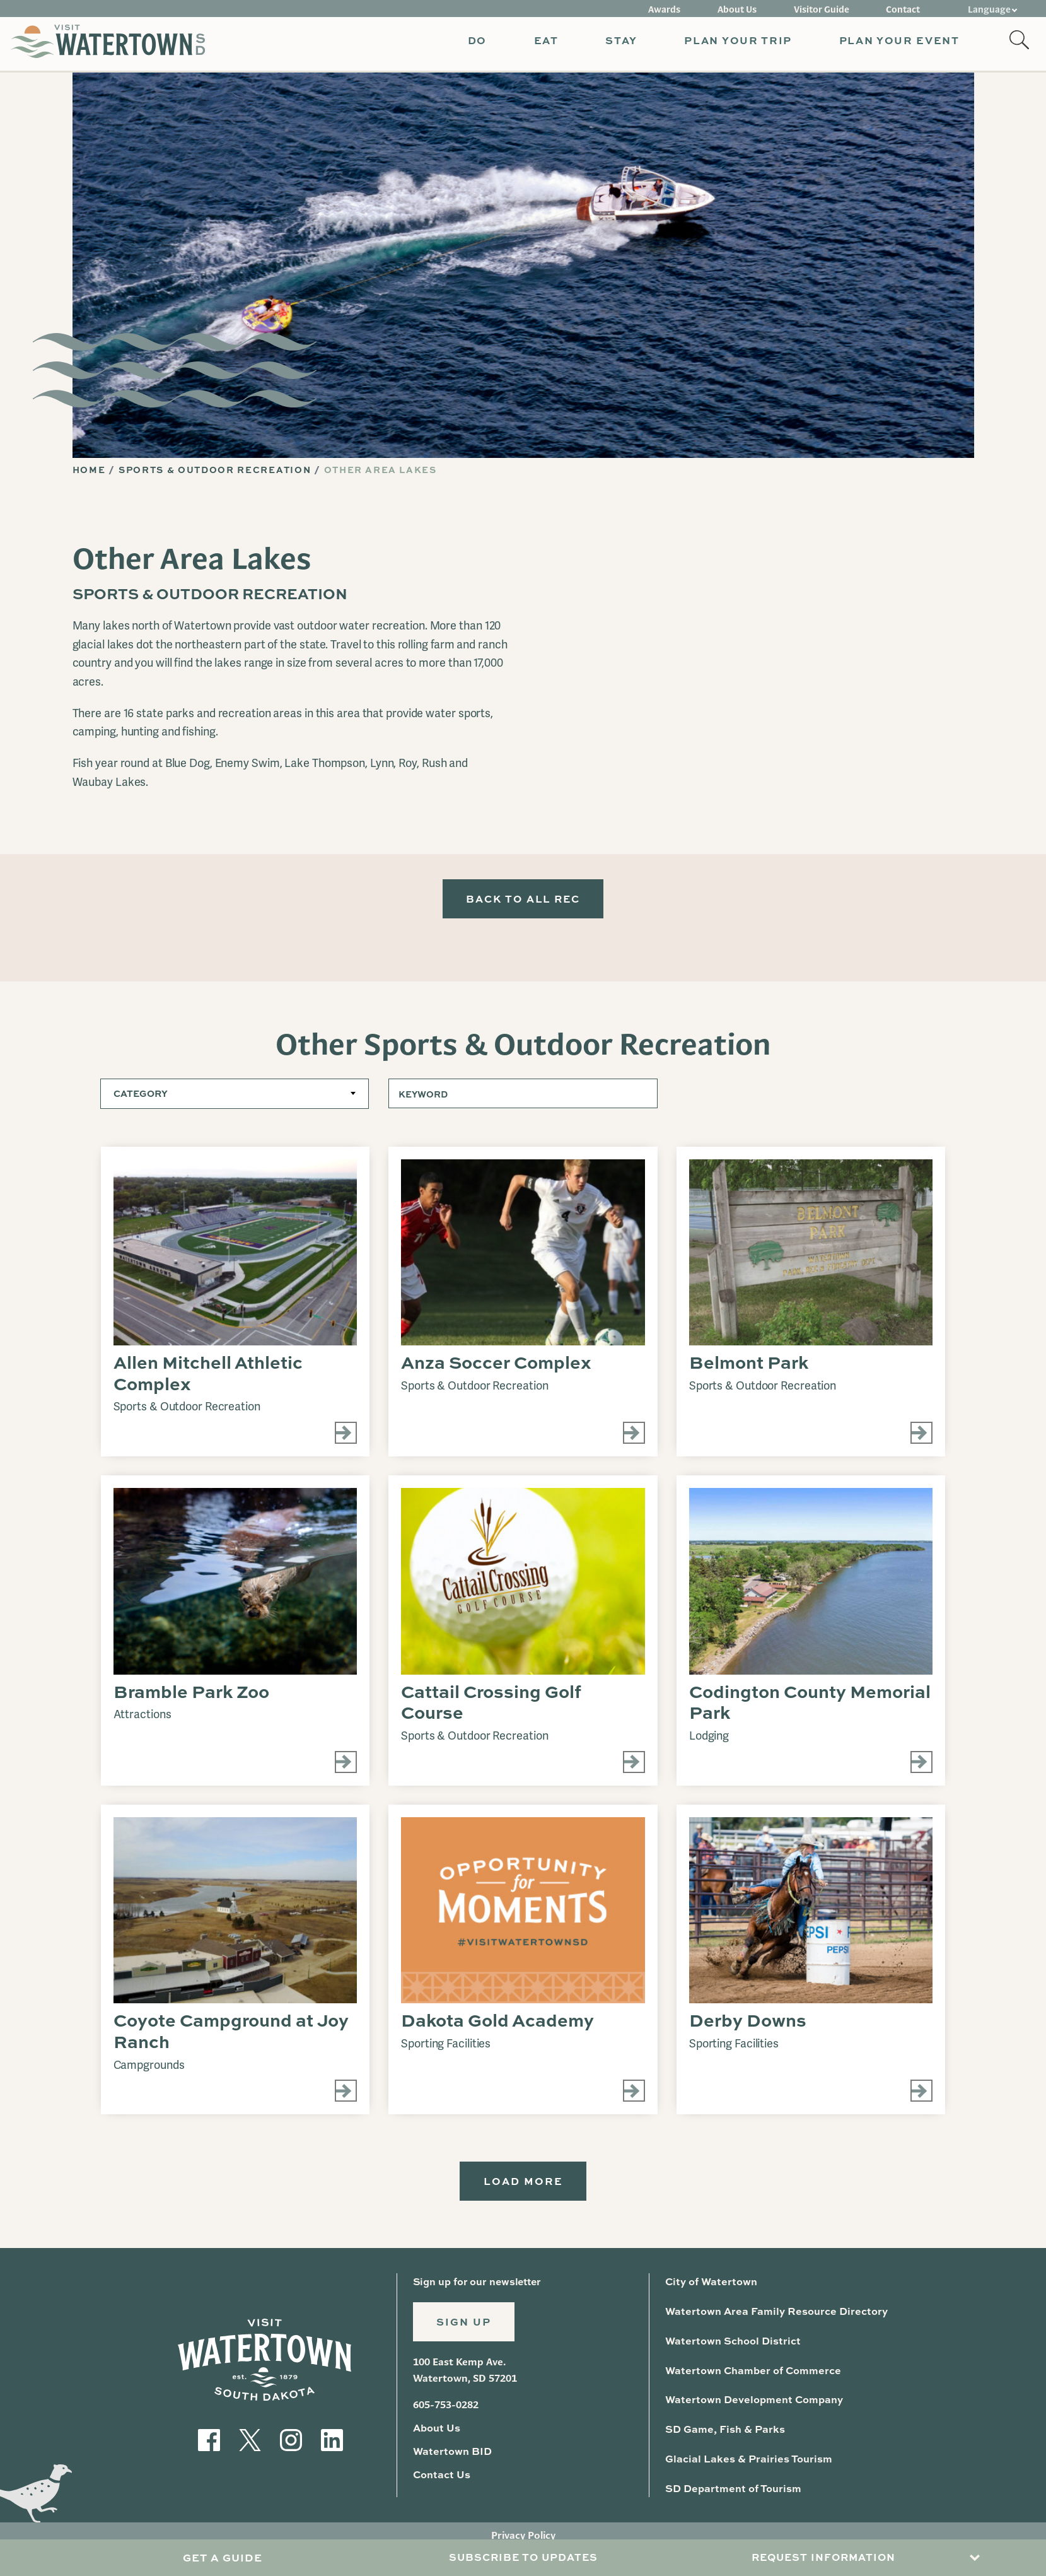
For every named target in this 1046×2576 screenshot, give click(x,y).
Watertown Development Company (751, 2405)
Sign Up (465, 2329)
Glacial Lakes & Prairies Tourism (747, 2463)
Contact (906, 8)
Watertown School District (731, 2346)
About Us (748, 8)
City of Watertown (710, 2288)
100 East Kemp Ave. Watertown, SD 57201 (465, 2379)
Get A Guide (222, 2558)
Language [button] (990, 8)
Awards (678, 8)
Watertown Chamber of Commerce (750, 2375)
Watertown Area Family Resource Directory (773, 2317)
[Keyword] (523, 1099)
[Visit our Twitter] (250, 2444)
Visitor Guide (828, 8)
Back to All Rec (523, 901)
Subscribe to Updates (523, 2558)
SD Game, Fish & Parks (724, 2434)
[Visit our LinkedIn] (332, 2444)
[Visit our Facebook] (209, 2444)
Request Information (823, 2558)
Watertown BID (451, 2459)
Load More (523, 2187)
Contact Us (440, 2481)
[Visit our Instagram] (291, 2444)
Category (139, 1099)
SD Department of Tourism (731, 2493)
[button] (471, 44)
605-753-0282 (446, 2413)
